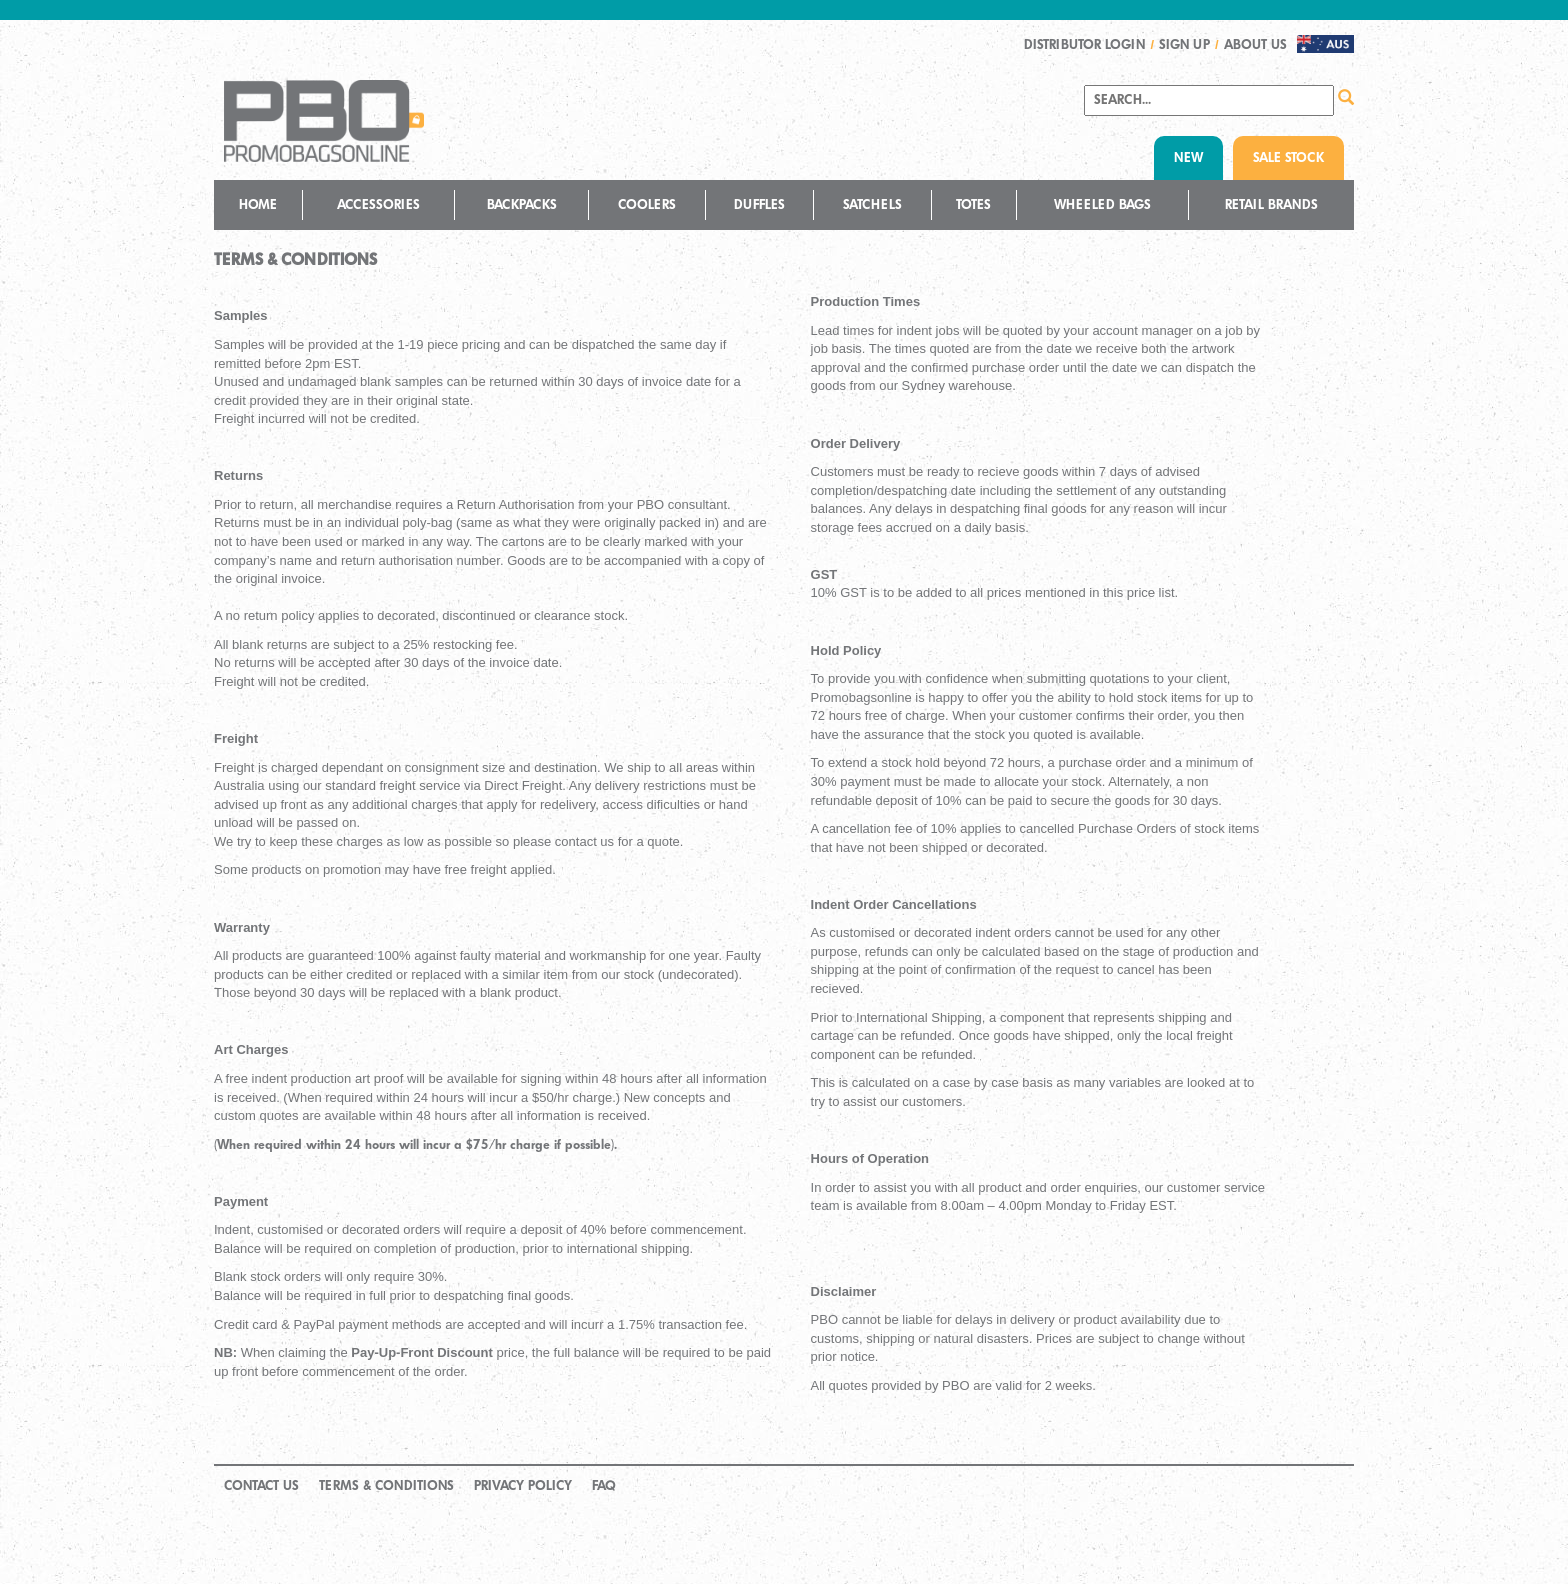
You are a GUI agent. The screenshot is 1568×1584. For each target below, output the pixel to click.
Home (258, 204)
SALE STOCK (1288, 157)
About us (1255, 44)
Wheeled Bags (1102, 204)
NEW (1188, 157)
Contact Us (261, 1485)
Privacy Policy (523, 1485)
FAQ (604, 1485)
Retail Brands (1271, 204)
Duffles (759, 204)
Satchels (872, 204)
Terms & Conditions (386, 1485)
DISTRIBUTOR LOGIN (1084, 44)
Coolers (647, 204)
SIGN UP (1184, 44)
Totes (973, 204)
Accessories (378, 204)
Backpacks (522, 204)
